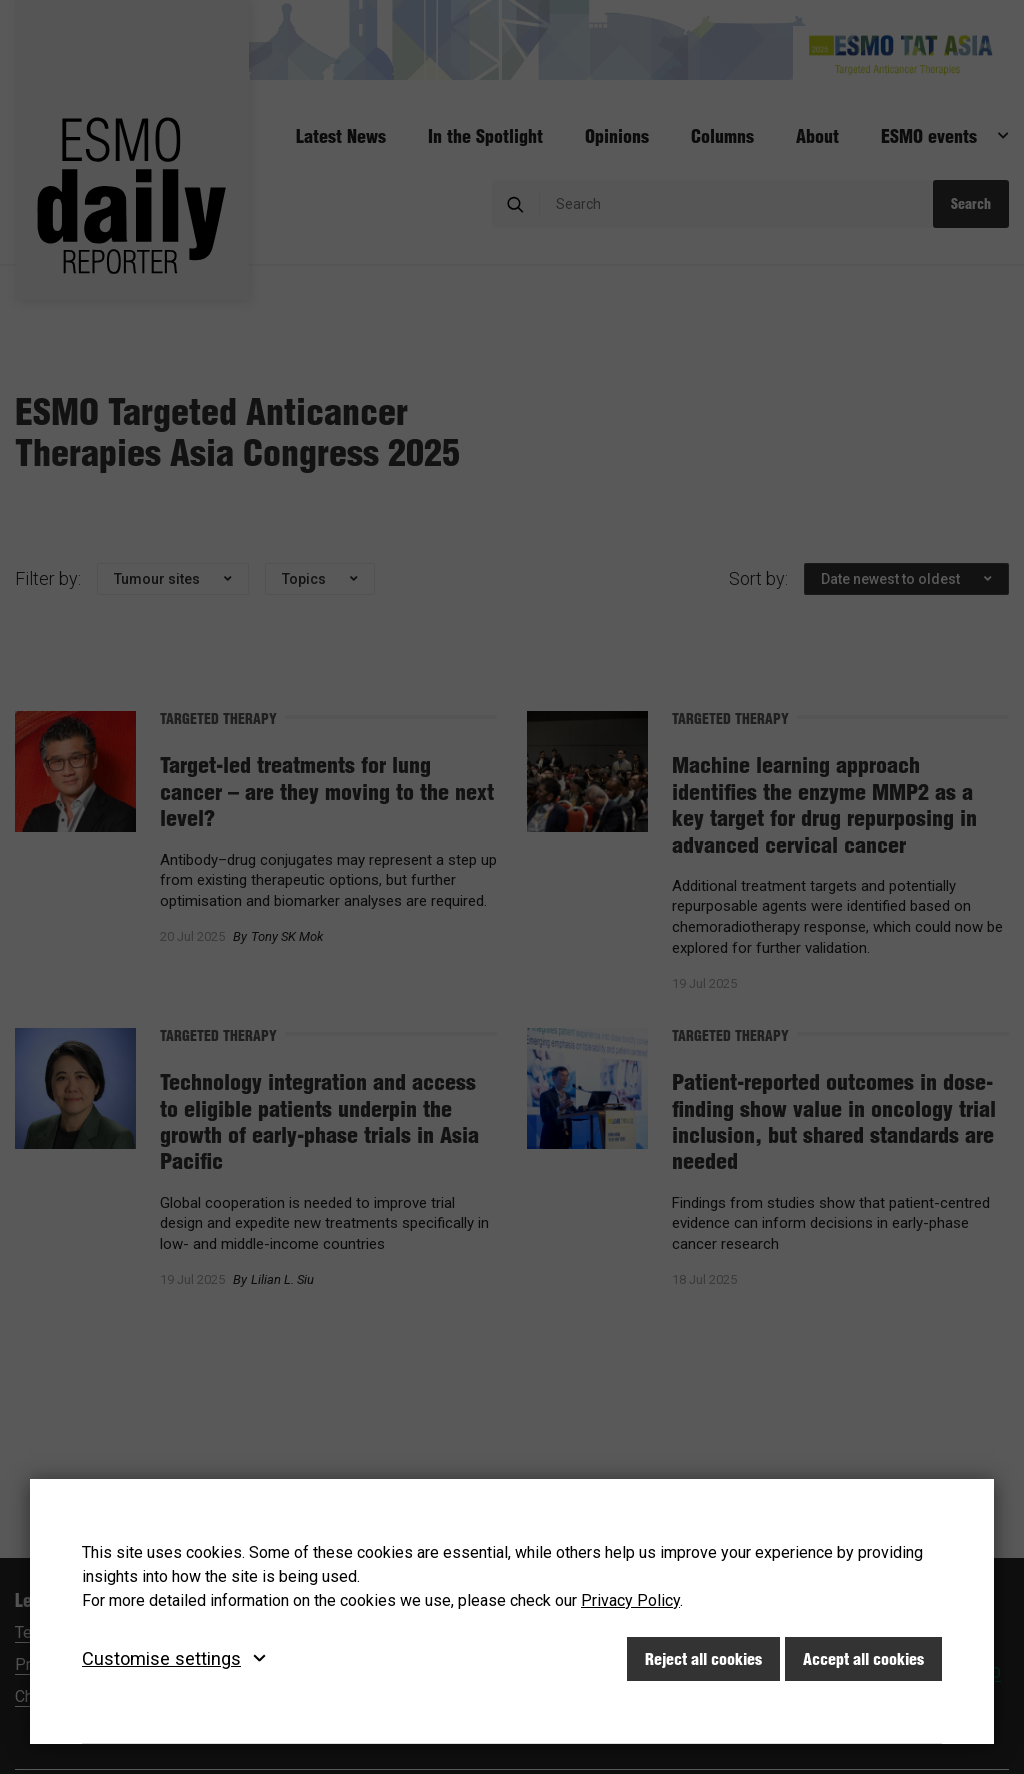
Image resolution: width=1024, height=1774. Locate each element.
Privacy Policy (630, 1600)
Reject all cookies (703, 1659)
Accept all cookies (863, 1659)
